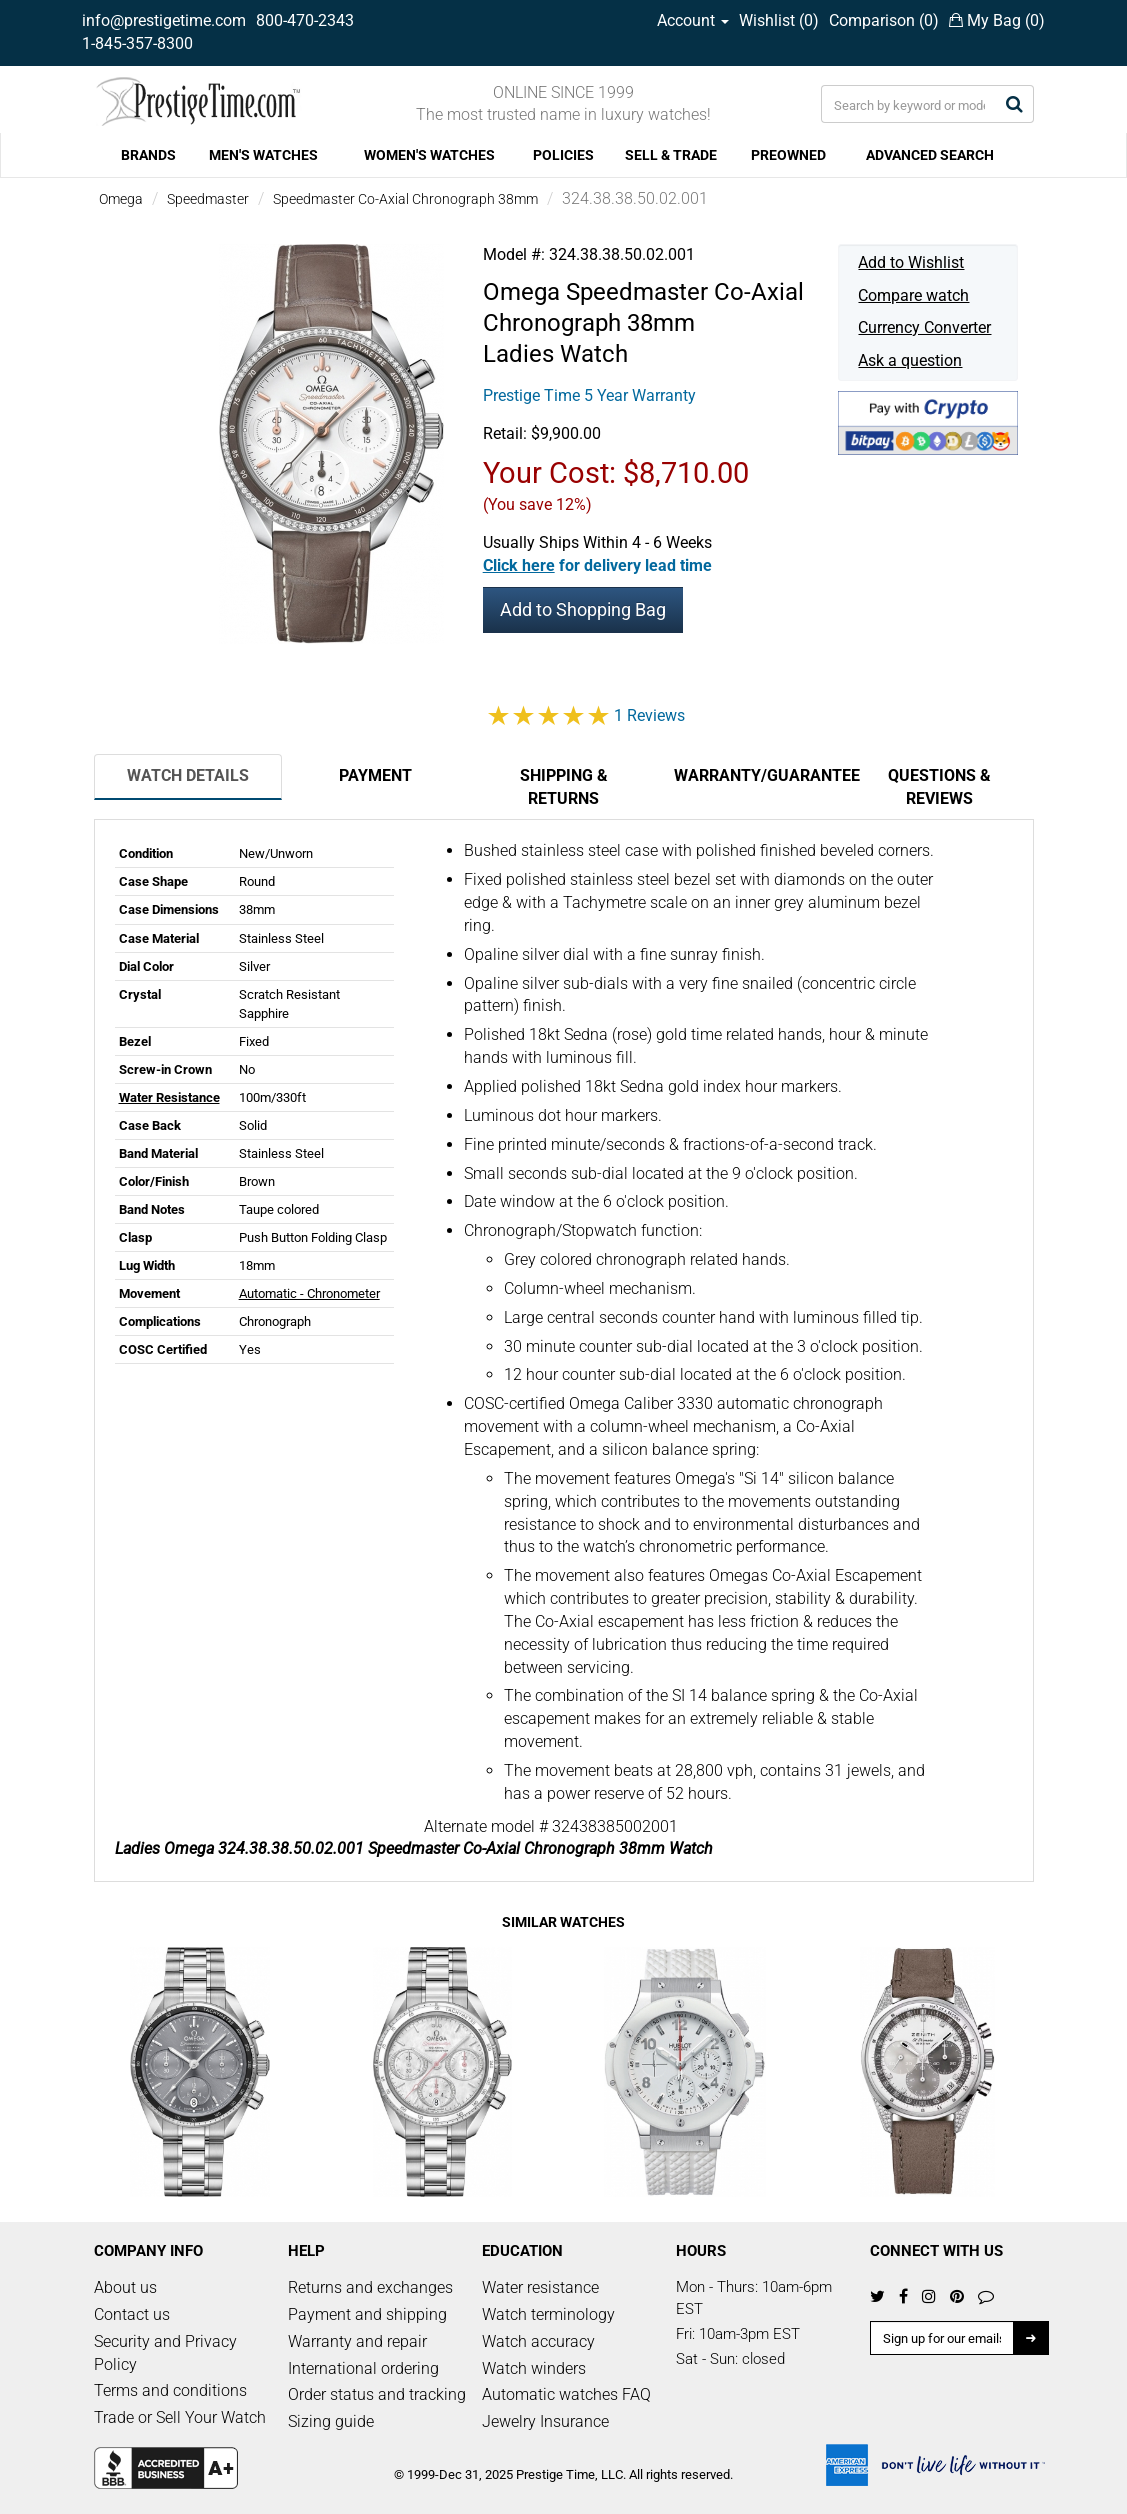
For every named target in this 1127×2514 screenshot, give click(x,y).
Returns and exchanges (370, 2287)
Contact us (132, 2314)
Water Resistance (169, 1097)
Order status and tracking (377, 2394)
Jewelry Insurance (545, 2421)
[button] (597, 565)
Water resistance (540, 2287)
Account (693, 20)
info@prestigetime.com (164, 20)
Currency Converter (924, 327)
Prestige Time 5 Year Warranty (589, 395)
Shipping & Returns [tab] (564, 787)
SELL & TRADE (671, 155)
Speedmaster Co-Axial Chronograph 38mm (405, 199)
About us (125, 2287)
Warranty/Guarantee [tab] (760, 775)
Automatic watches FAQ (566, 2394)
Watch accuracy (538, 2341)
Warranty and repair (357, 2341)
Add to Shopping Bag (583, 609)
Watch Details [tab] (188, 775)
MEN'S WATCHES (263, 155)
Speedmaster (208, 199)
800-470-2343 (305, 20)
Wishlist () (779, 20)
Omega (121, 199)
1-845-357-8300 (137, 43)
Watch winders (534, 2368)
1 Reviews (649, 715)
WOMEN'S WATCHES (429, 155)
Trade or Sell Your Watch (180, 2417)
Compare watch (913, 295)
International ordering (363, 2368)
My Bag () (997, 20)
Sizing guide (331, 2421)
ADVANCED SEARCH (930, 155)
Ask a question (910, 360)
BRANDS (148, 155)
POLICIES (563, 155)
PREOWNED (788, 155)
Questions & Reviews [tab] (939, 787)
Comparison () (884, 20)
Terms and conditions (170, 2390)
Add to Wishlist (911, 262)
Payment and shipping (367, 2314)
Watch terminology (548, 2314)
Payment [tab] (375, 775)
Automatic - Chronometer (309, 1293)
